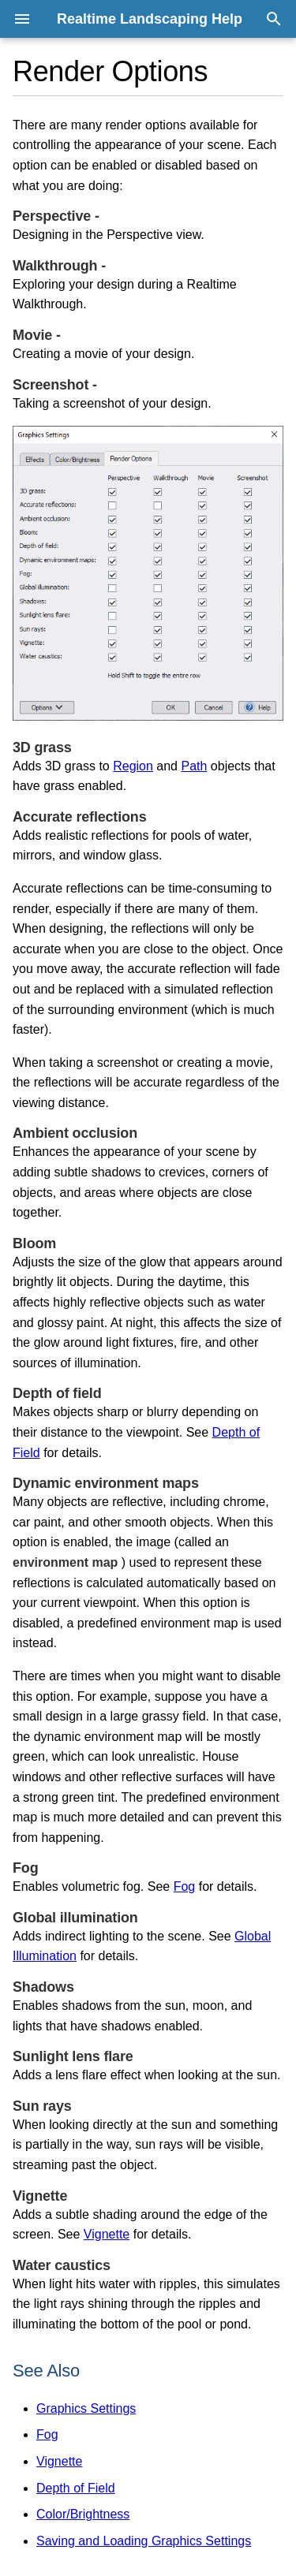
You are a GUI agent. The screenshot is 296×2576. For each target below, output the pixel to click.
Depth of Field (75, 2488)
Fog (185, 1886)
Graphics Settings (86, 2408)
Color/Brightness (82, 2514)
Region (133, 766)
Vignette (106, 2234)
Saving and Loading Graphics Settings (143, 2541)
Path (194, 766)
